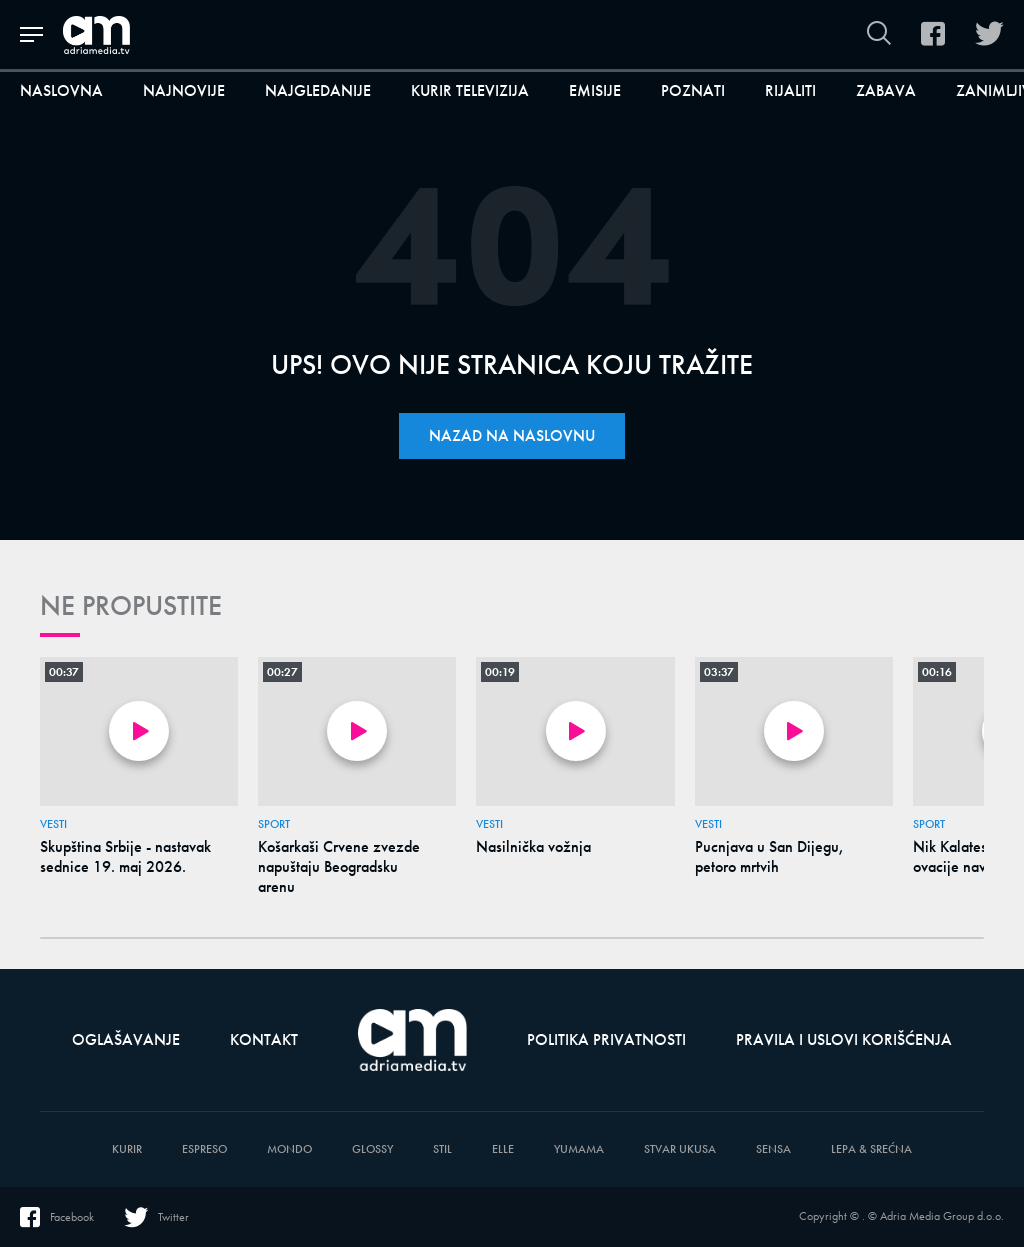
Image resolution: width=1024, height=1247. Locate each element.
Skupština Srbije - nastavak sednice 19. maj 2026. (125, 857)
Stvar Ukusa (680, 1149)
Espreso (204, 1149)
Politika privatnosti (606, 1039)
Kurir (127, 1149)
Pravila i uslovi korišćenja (844, 1039)
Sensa (773, 1149)
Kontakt (264, 1039)
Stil (442, 1149)
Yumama (579, 1149)
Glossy (372, 1149)
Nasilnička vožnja (533, 847)
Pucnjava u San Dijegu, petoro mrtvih (769, 857)
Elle (503, 1149)
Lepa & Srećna (871, 1149)
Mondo (289, 1149)
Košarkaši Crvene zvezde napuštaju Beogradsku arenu (339, 867)
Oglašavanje (126, 1039)
